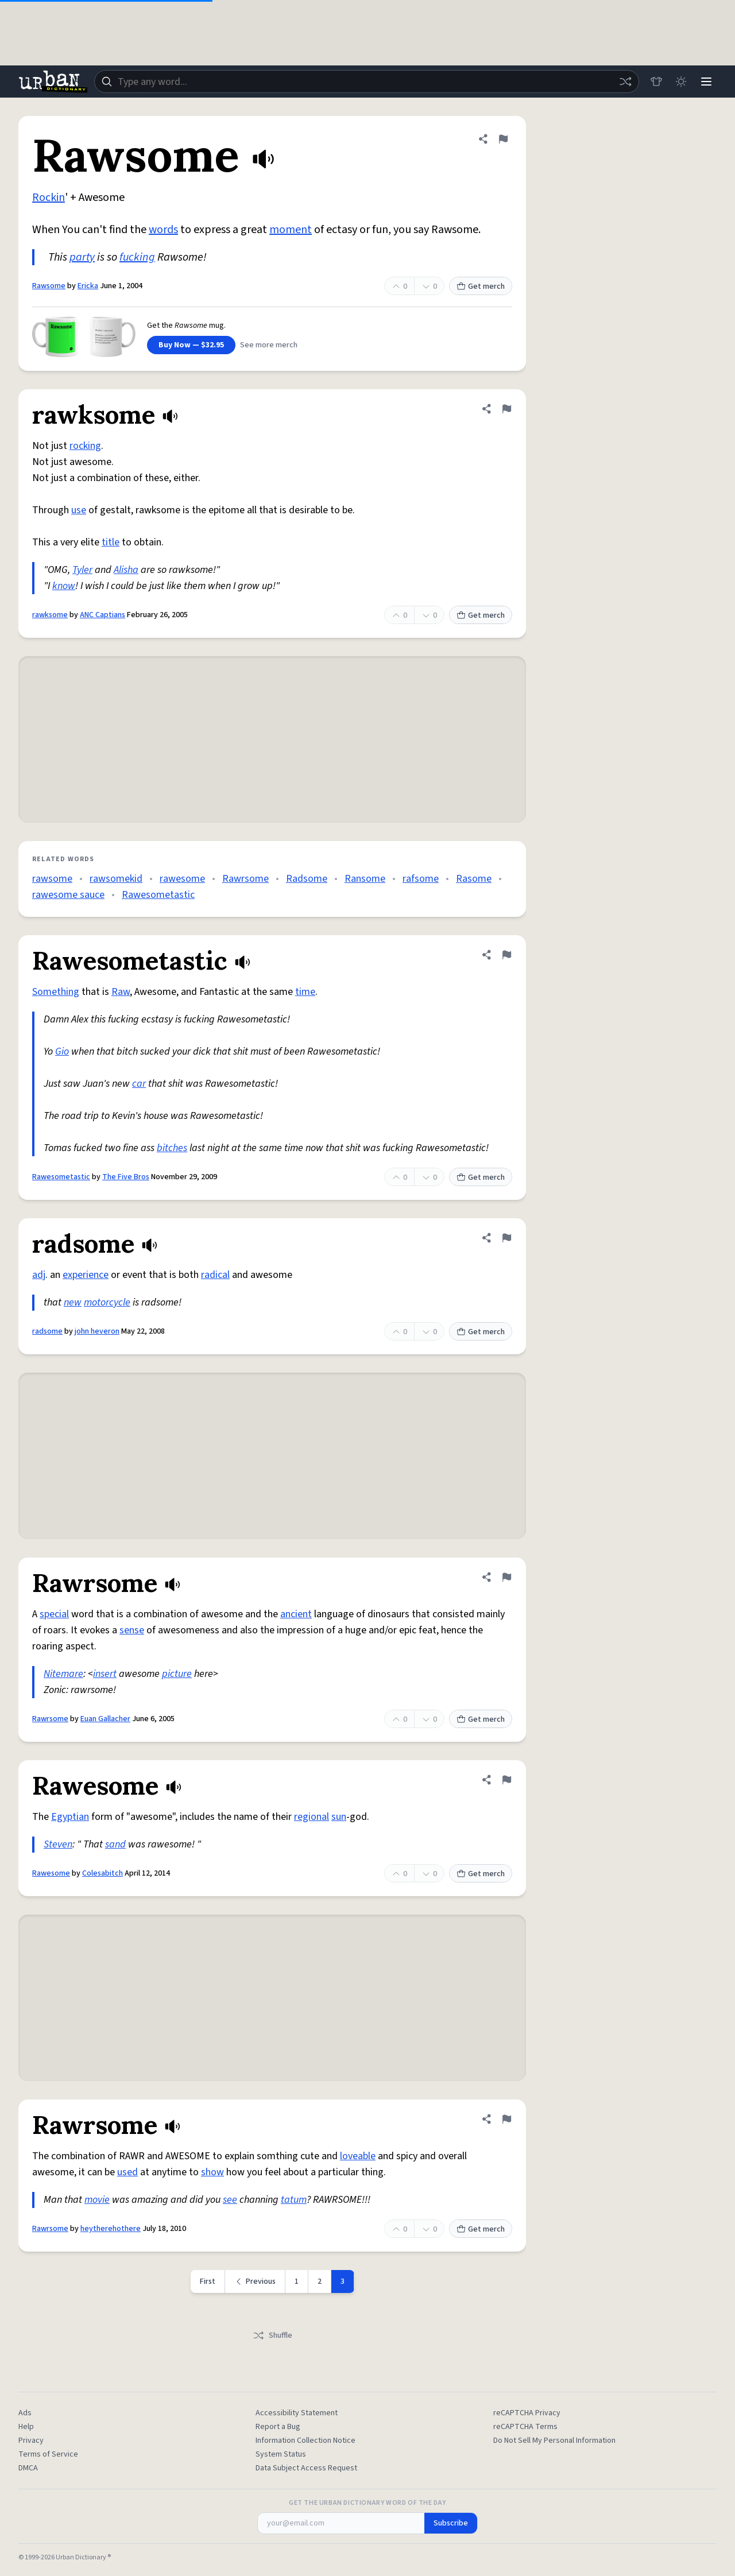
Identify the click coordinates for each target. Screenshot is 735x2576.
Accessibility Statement (297, 2413)
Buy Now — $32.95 (191, 345)
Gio (62, 1051)
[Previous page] (255, 2281)
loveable (358, 2156)
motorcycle (107, 1302)
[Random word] (625, 81)
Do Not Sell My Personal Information (554, 2440)
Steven (58, 1844)
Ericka (88, 286)
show (212, 2172)
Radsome (306, 878)
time (305, 992)
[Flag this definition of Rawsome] (503, 139)
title (110, 542)
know (63, 586)
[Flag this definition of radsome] (506, 1238)
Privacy (31, 2440)
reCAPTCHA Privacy (526, 2413)
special (54, 1614)
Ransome (365, 878)
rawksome (50, 615)
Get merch (481, 286)
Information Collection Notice (305, 2440)
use (78, 510)
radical (215, 1275)
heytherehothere (110, 2228)
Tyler (82, 570)
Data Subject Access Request (306, 2468)
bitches (172, 1148)
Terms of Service (48, 2454)
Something (55, 992)
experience (86, 1275)
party (82, 257)
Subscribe (451, 2523)
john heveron (97, 1331)
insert (105, 1674)
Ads (25, 2413)
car (139, 1083)
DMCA (28, 2468)
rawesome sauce (68, 895)
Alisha (126, 570)
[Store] (655, 81)
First (207, 2281)
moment (290, 230)
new (73, 1302)
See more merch (268, 345)
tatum (294, 2199)
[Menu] (706, 81)
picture (177, 1674)
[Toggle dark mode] (681, 81)
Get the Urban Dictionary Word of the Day (367, 2503)
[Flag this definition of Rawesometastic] (506, 955)
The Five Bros (125, 1177)
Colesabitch (102, 1873)
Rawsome (48, 286)
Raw (120, 992)
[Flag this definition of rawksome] (506, 409)
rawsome (52, 878)
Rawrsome (245, 878)
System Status (281, 2454)
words (163, 230)
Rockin (48, 197)
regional (311, 1817)
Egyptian (70, 1817)
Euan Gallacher (105, 1719)
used (127, 2172)
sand (115, 1844)
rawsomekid (116, 878)
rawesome (182, 878)
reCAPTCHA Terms (525, 2426)
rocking (85, 446)
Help (26, 2426)
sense (131, 1630)
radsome (47, 1331)
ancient (296, 1614)
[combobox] (366, 81)
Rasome (474, 878)
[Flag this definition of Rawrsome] (506, 1577)
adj (38, 1275)
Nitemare (63, 1674)
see (230, 2199)
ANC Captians (102, 615)
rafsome (421, 878)
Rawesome (51, 1873)
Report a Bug (278, 2426)
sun (338, 1817)
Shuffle (272, 2335)
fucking (137, 257)
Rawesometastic (158, 895)
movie (97, 2199)
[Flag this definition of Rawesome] (506, 1780)
